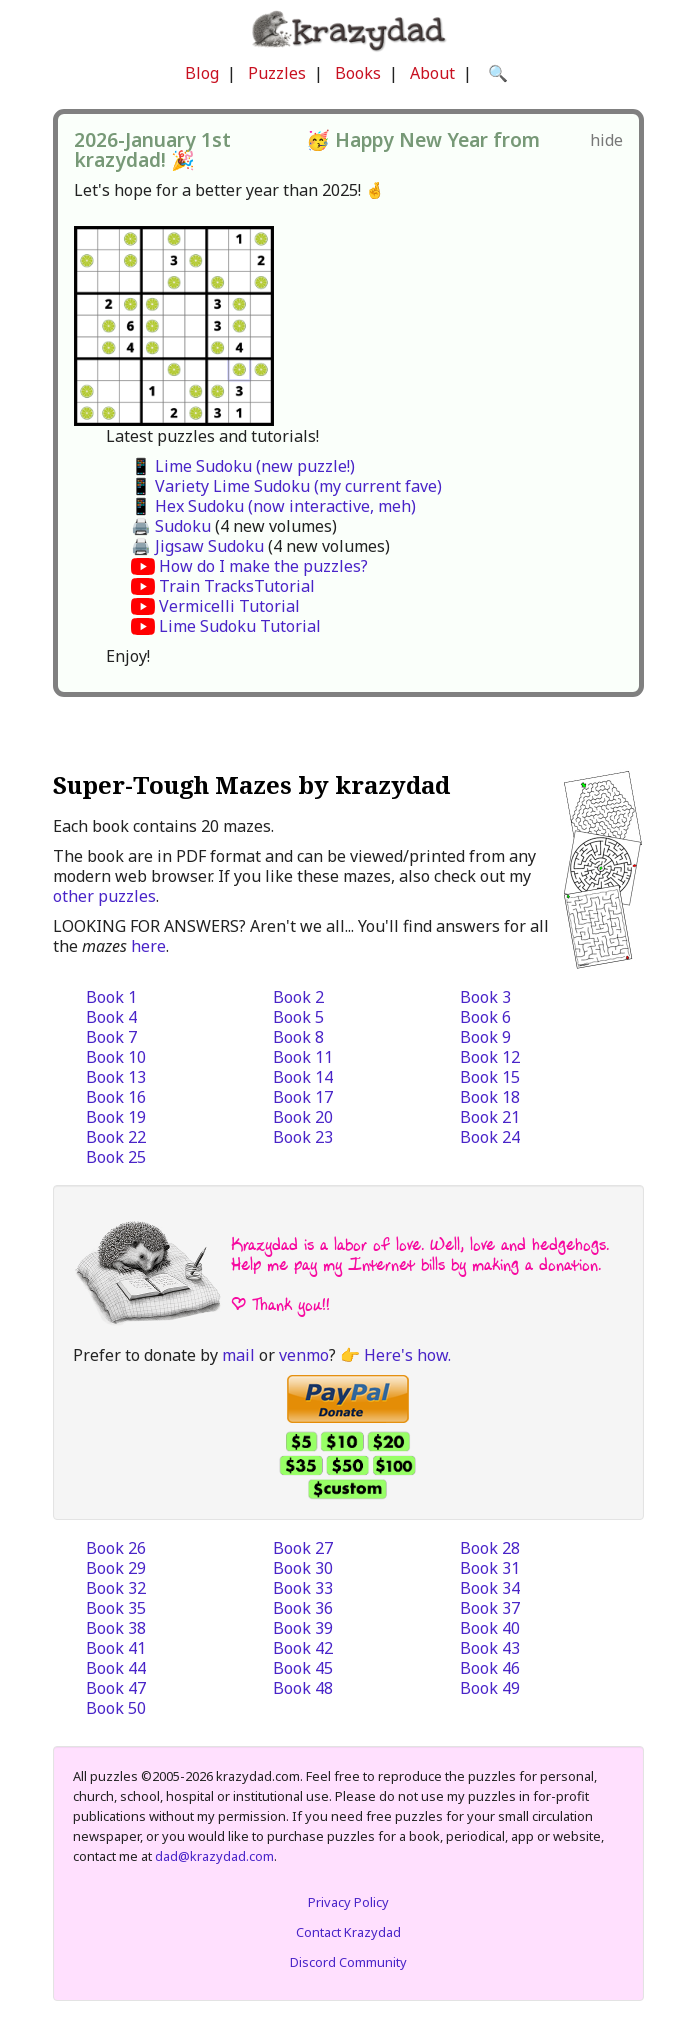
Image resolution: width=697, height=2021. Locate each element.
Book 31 (490, 1568)
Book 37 (490, 1608)
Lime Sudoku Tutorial (240, 626)
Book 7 (111, 1037)
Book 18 (490, 1097)
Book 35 (116, 1608)
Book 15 (490, 1077)
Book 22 (116, 1137)
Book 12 (490, 1057)
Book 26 (116, 1548)
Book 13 (116, 1077)
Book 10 (116, 1057)
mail (238, 1355)
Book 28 (490, 1548)
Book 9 (485, 1037)
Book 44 (116, 1668)
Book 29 (116, 1568)
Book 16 (116, 1097)
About (432, 73)
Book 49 (490, 1688)
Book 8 (298, 1037)
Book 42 (303, 1648)
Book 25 (116, 1157)
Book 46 (490, 1668)
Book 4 (111, 1017)
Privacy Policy (348, 1902)
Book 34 (490, 1588)
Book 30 (303, 1568)
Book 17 (303, 1097)
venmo (304, 1355)
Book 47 (116, 1688)
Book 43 (490, 1648)
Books (358, 73)
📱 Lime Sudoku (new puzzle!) (243, 466)
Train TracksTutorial (237, 586)
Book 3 (485, 997)
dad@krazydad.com (214, 1856)
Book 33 (303, 1588)
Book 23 (303, 1137)
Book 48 (303, 1688)
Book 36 (303, 1608)
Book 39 (303, 1628)
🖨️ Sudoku (171, 526)
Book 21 (490, 1117)
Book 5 (298, 1017)
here (148, 946)
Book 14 (303, 1077)
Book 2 (298, 997)
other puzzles (104, 896)
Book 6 (485, 1017)
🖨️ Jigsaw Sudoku (197, 546)
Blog (202, 73)
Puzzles (277, 73)
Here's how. (407, 1355)
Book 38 (116, 1628)
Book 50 (116, 1708)
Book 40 (490, 1628)
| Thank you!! (280, 1304)
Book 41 (116, 1648)
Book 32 (116, 1588)
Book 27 (303, 1548)
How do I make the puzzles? (263, 566)
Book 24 (490, 1137)
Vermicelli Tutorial (229, 606)
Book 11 (303, 1057)
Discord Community (348, 1962)
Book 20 (303, 1117)
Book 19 (116, 1117)
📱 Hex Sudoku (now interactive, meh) (273, 506)
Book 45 (303, 1668)
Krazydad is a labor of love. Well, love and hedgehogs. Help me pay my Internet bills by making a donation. (420, 1254)
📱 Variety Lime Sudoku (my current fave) (286, 486)
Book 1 (111, 997)
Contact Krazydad (348, 1932)
